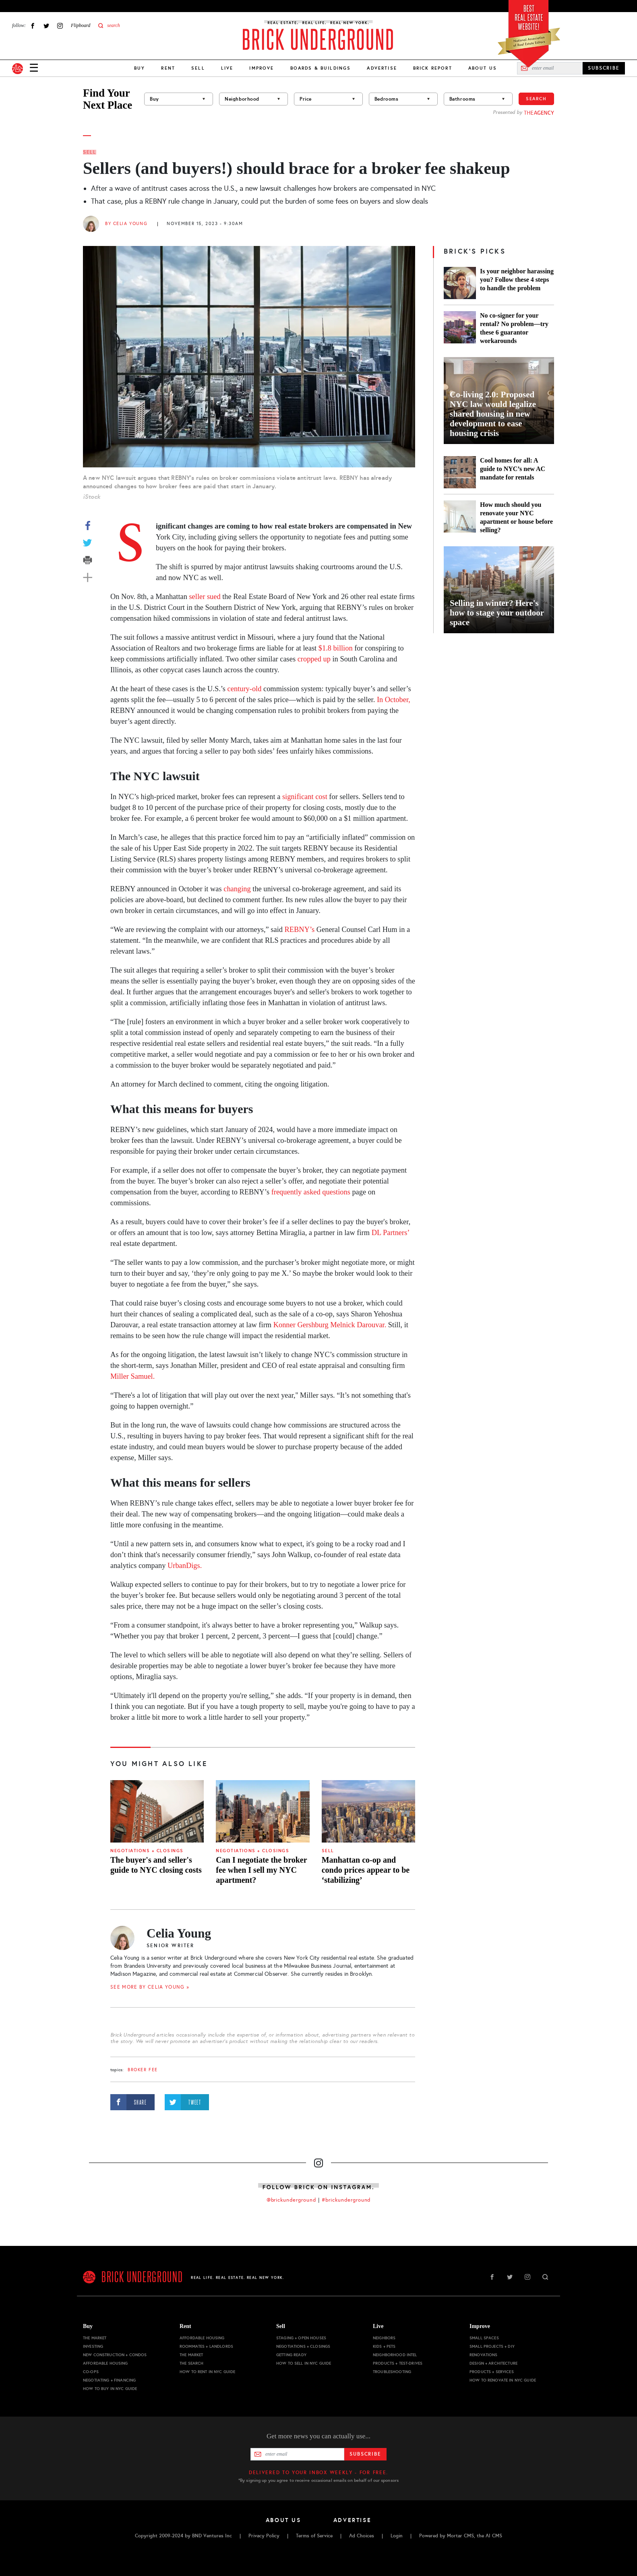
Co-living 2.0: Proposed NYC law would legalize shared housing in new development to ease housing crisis (493, 414)
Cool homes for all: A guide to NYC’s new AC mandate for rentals (512, 469)
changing (236, 889)
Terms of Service (314, 2536)
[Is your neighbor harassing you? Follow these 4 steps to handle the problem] (460, 283)
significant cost (304, 797)
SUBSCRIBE (604, 68)
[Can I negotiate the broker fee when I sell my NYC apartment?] (262, 1811)
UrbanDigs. (185, 1566)
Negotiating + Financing (109, 2380)
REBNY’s (300, 929)
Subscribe (365, 2454)
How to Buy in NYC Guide (110, 2388)
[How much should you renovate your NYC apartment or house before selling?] (460, 517)
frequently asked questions (310, 1192)
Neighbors (384, 2338)
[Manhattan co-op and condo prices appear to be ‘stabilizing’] (368, 1811)
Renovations (483, 2354)
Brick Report (432, 68)
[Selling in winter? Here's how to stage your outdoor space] (499, 589)
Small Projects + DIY (492, 2346)
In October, (393, 700)
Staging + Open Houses (301, 2338)
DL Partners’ (390, 1233)
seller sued (204, 597)
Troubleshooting (392, 2371)
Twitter (46, 25)
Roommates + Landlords (206, 2346)
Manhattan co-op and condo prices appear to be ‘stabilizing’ (366, 1869)
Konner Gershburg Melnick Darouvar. (330, 1325)
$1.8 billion (336, 648)
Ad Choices (361, 2536)
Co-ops (91, 2371)
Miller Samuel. (132, 1376)
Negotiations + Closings (147, 1851)
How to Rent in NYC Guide (207, 2371)
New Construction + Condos (115, 2354)
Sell (198, 68)
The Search (191, 2363)
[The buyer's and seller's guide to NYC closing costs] (157, 1811)
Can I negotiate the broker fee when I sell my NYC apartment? (261, 1869)
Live (227, 68)
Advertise (382, 68)
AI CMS (494, 2536)
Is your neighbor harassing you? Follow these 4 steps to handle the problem (517, 279)
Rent (168, 68)
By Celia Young (126, 223)
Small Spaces (484, 2338)
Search (536, 98)
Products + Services (491, 2371)
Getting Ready (291, 2354)
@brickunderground (291, 2200)
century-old (245, 689)
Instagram (60, 25)
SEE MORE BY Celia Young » (150, 1987)
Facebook (32, 25)
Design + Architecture (493, 2363)
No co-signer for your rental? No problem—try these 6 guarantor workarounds (514, 328)
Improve (261, 68)
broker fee (143, 2069)
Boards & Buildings (320, 68)
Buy (139, 68)
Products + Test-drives (397, 2363)
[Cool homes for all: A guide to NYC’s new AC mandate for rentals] (460, 472)
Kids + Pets (384, 2346)
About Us (482, 68)
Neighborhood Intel (395, 2354)
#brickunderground (346, 2200)
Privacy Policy (263, 2536)
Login (397, 2536)
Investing (93, 2346)
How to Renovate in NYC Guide (502, 2380)
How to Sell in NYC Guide (303, 2363)
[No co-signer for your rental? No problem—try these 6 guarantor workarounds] (460, 328)
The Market (94, 2338)
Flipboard (80, 25)
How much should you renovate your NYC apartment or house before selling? (516, 517)
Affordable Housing (105, 2363)
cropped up (314, 659)
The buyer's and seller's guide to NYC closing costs (156, 1864)
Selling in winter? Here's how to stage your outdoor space (497, 612)
